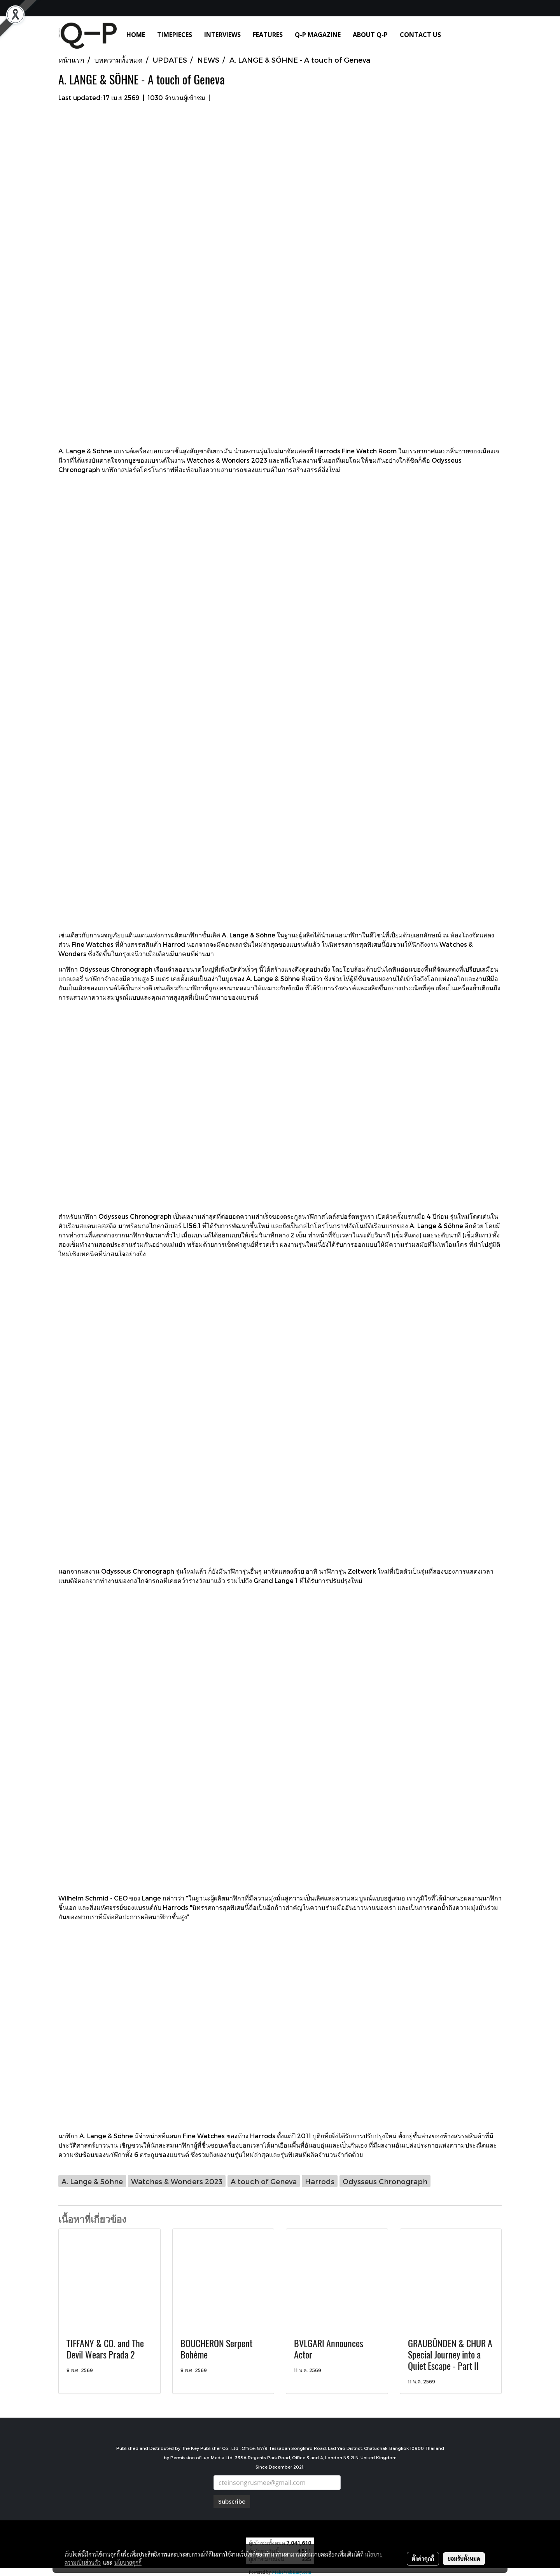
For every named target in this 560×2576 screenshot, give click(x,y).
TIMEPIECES (174, 34)
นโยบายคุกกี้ (128, 2562)
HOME (135, 34)
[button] (458, 35)
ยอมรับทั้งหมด (464, 2558)
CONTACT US (420, 34)
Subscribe (231, 2501)
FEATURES (268, 34)
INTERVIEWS (222, 34)
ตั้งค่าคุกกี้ (423, 2558)
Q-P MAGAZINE (318, 34)
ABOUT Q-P (370, 34)
